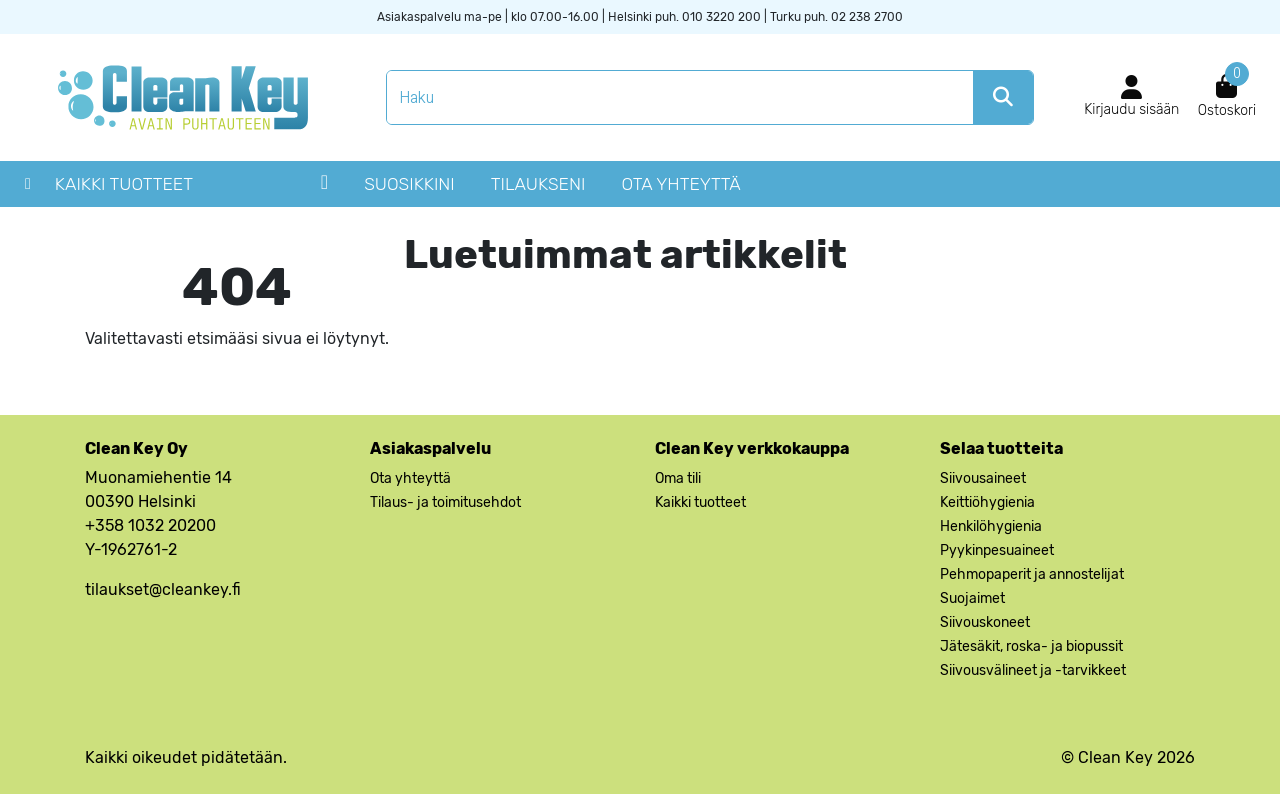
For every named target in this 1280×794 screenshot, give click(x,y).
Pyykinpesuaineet (997, 550)
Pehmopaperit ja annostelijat (1032, 574)
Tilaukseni (538, 184)
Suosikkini (409, 184)
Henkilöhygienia (991, 526)
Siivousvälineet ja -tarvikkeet (1033, 670)
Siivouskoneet (985, 622)
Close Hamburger (324, 189)
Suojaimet (972, 598)
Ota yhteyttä (680, 184)
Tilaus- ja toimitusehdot (445, 502)
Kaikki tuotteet (124, 184)
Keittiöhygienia (987, 502)
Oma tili (678, 478)
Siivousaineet (983, 478)
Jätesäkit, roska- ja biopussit (1031, 646)
